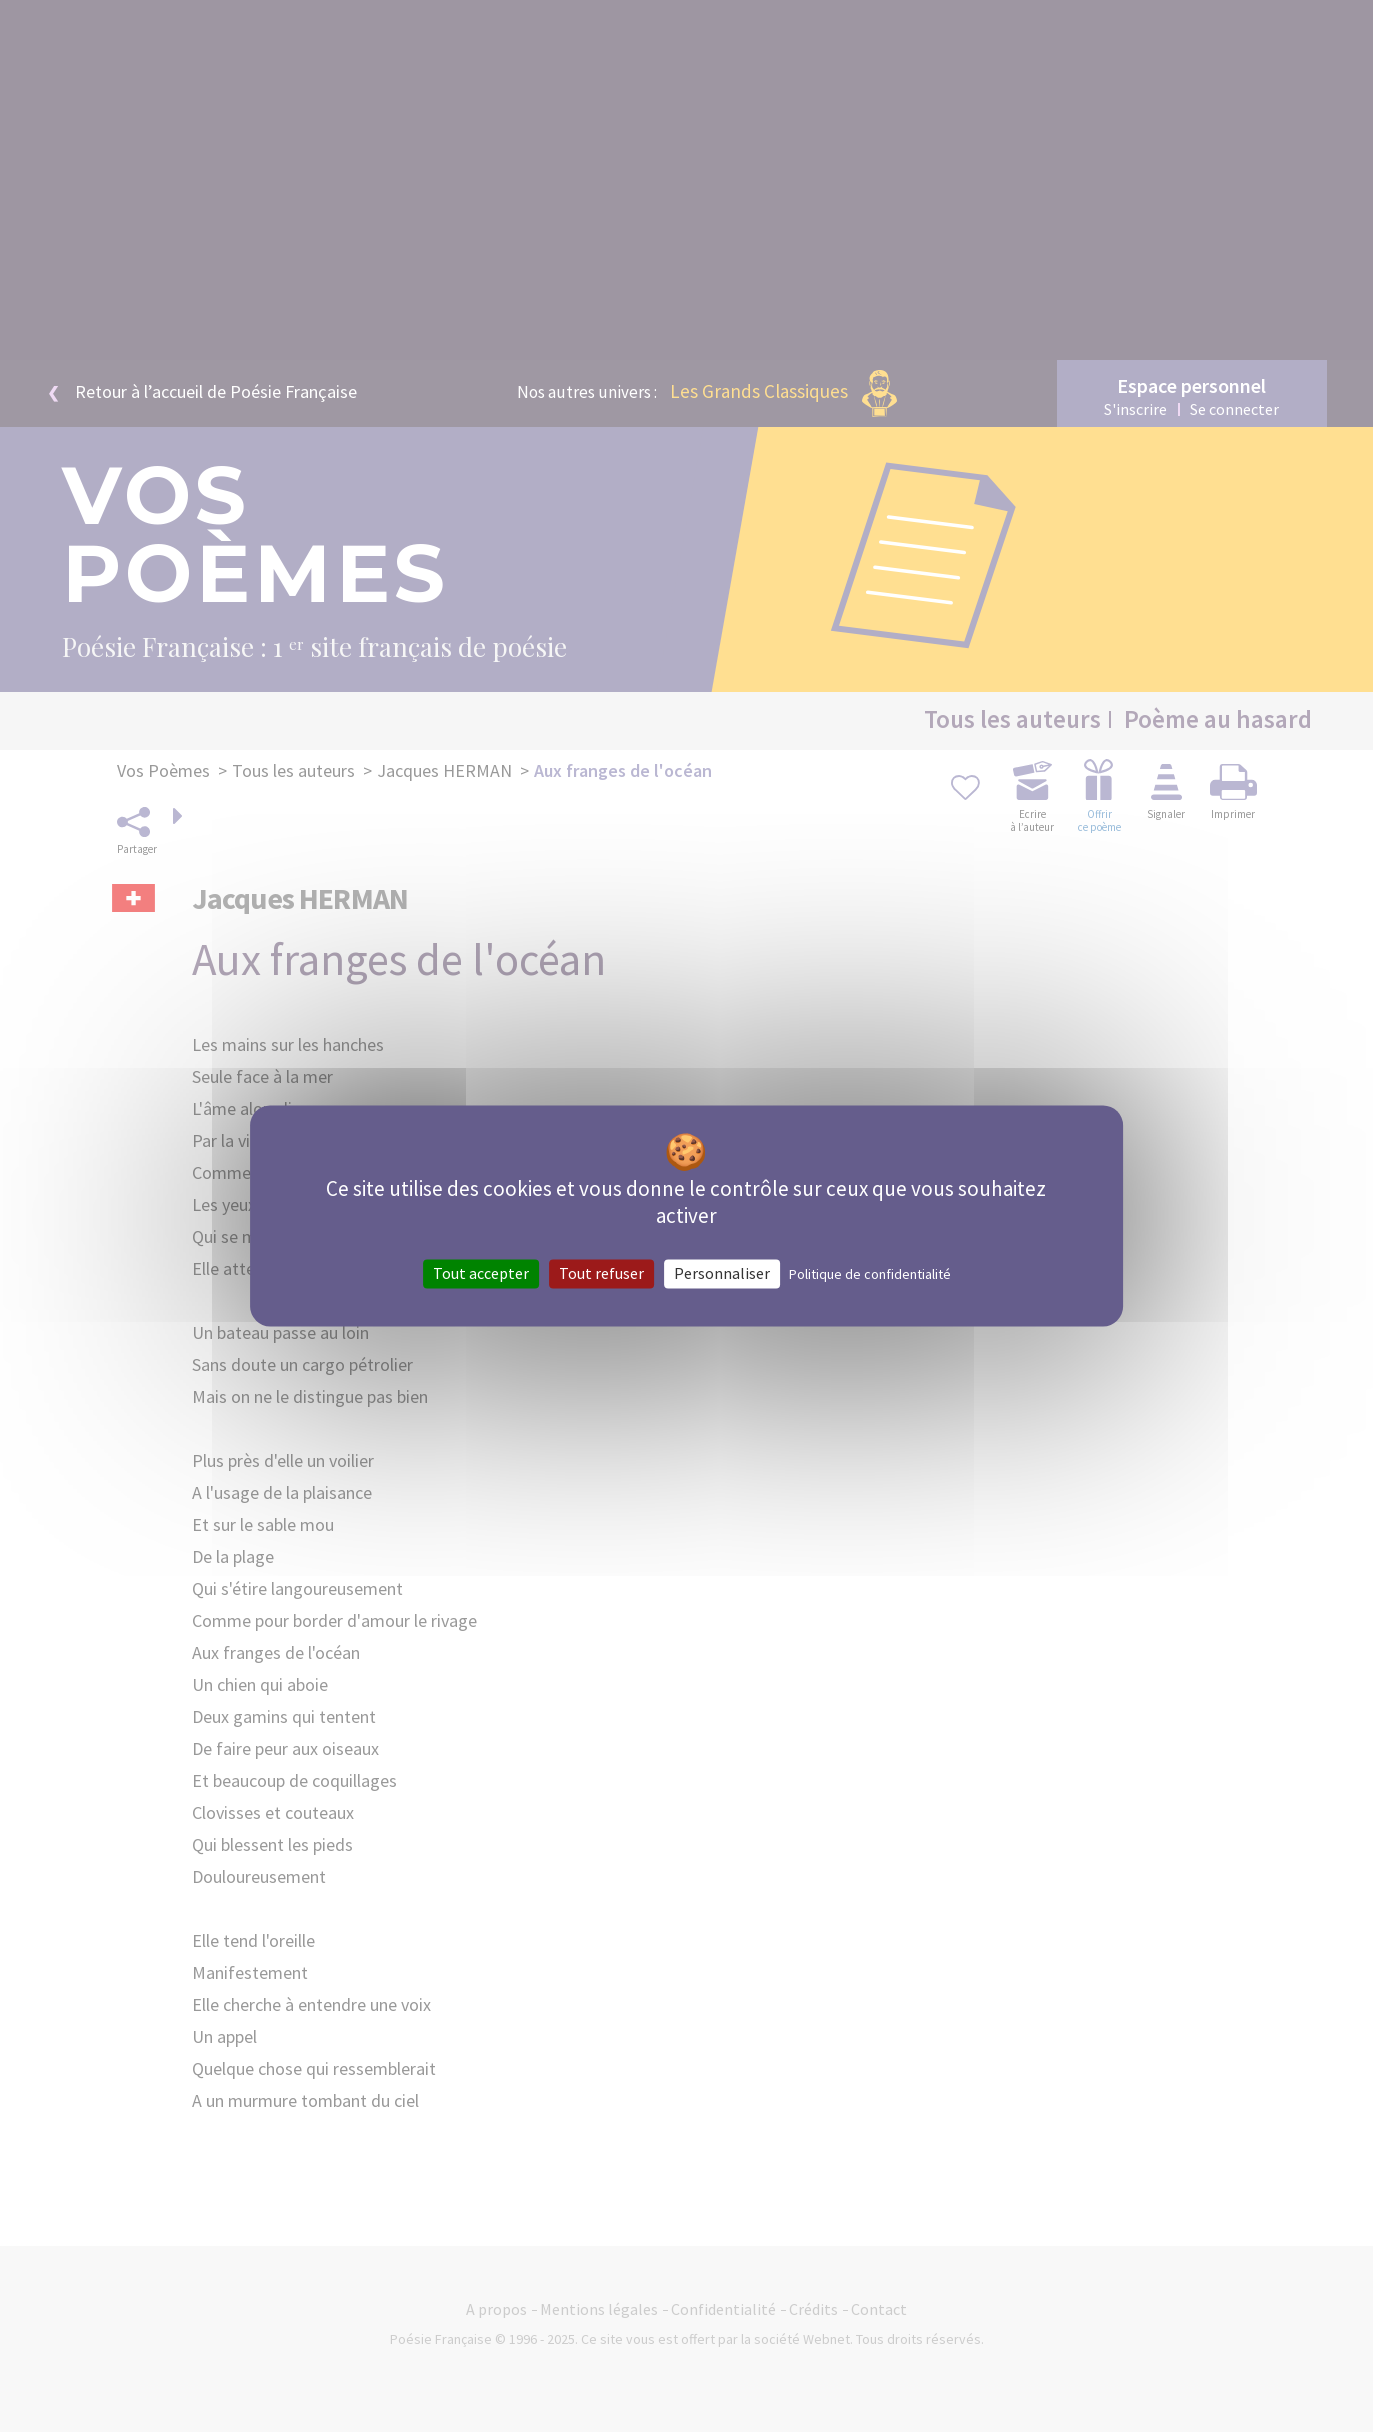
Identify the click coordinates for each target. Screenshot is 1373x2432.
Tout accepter (481, 1273)
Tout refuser (601, 1273)
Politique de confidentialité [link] (870, 1274)
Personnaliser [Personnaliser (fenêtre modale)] (722, 1273)
